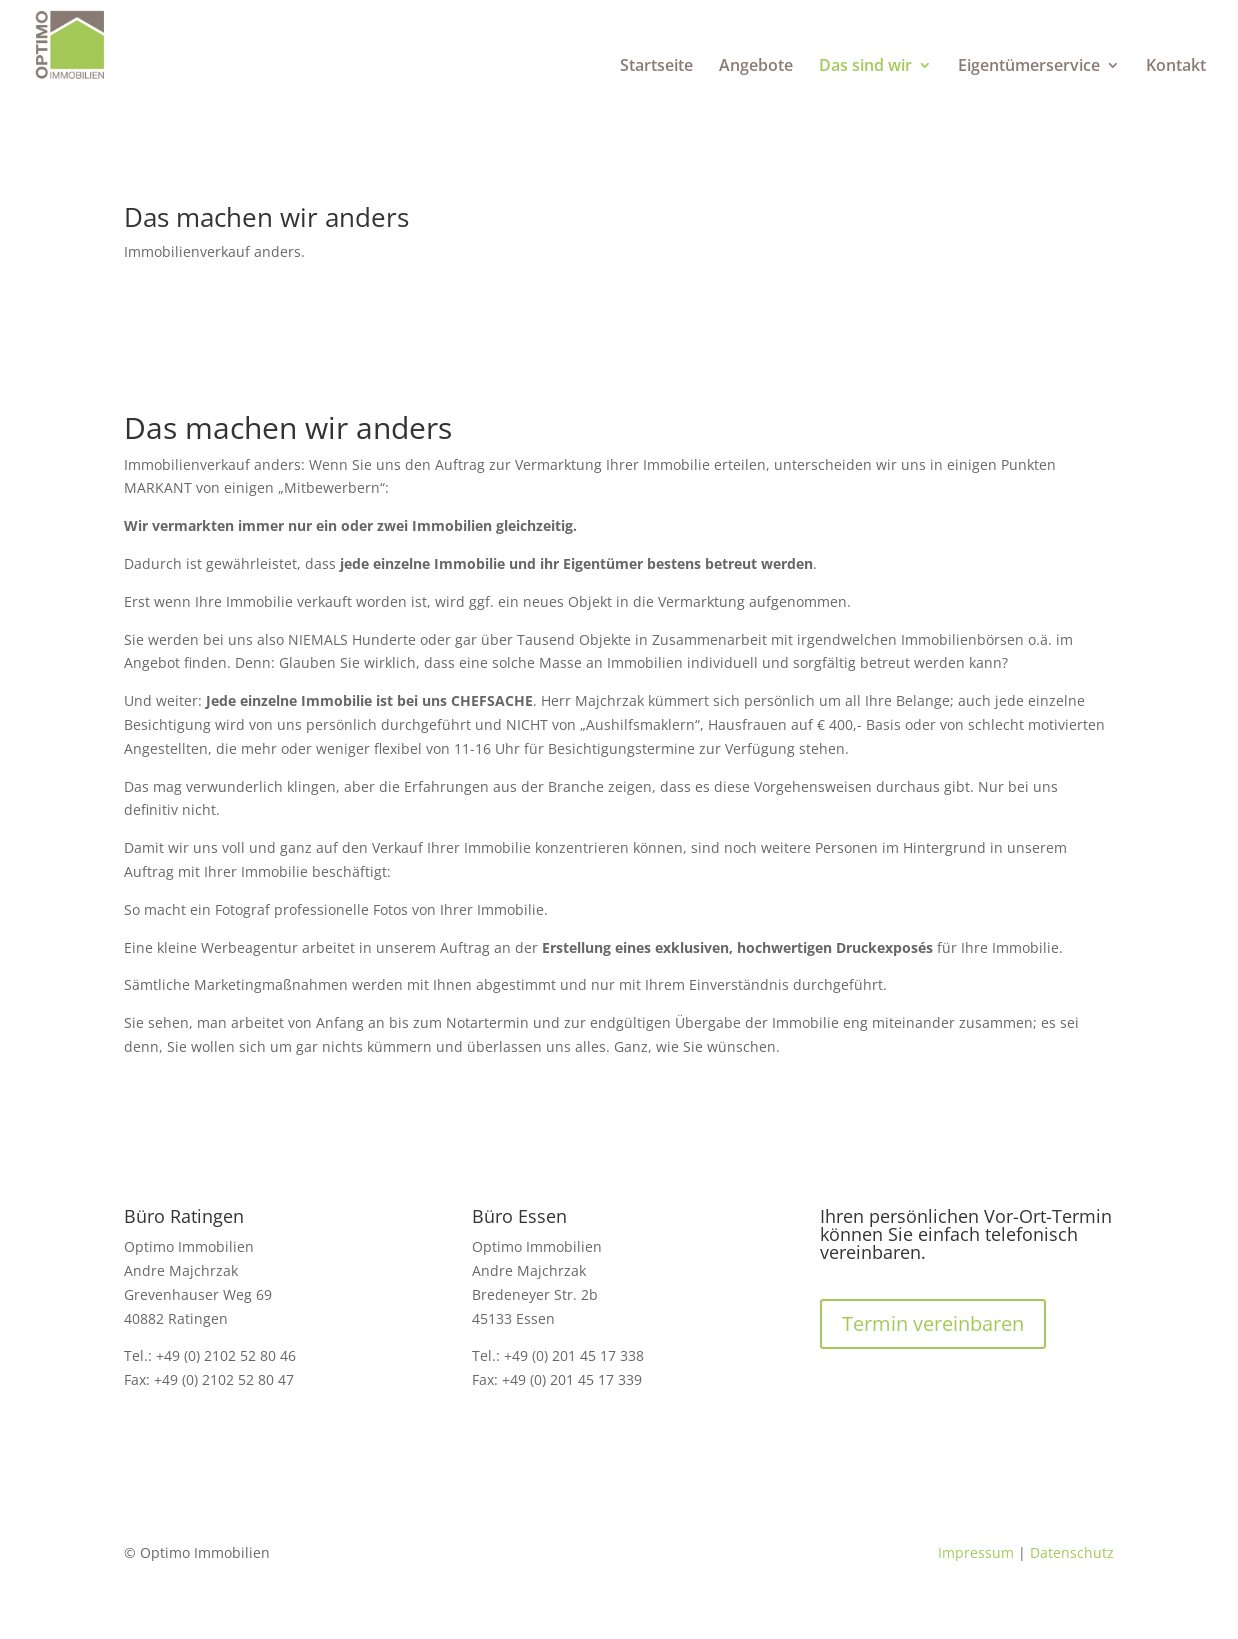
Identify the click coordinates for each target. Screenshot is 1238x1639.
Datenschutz (1072, 1552)
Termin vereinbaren (933, 1323)
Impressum (976, 1552)
